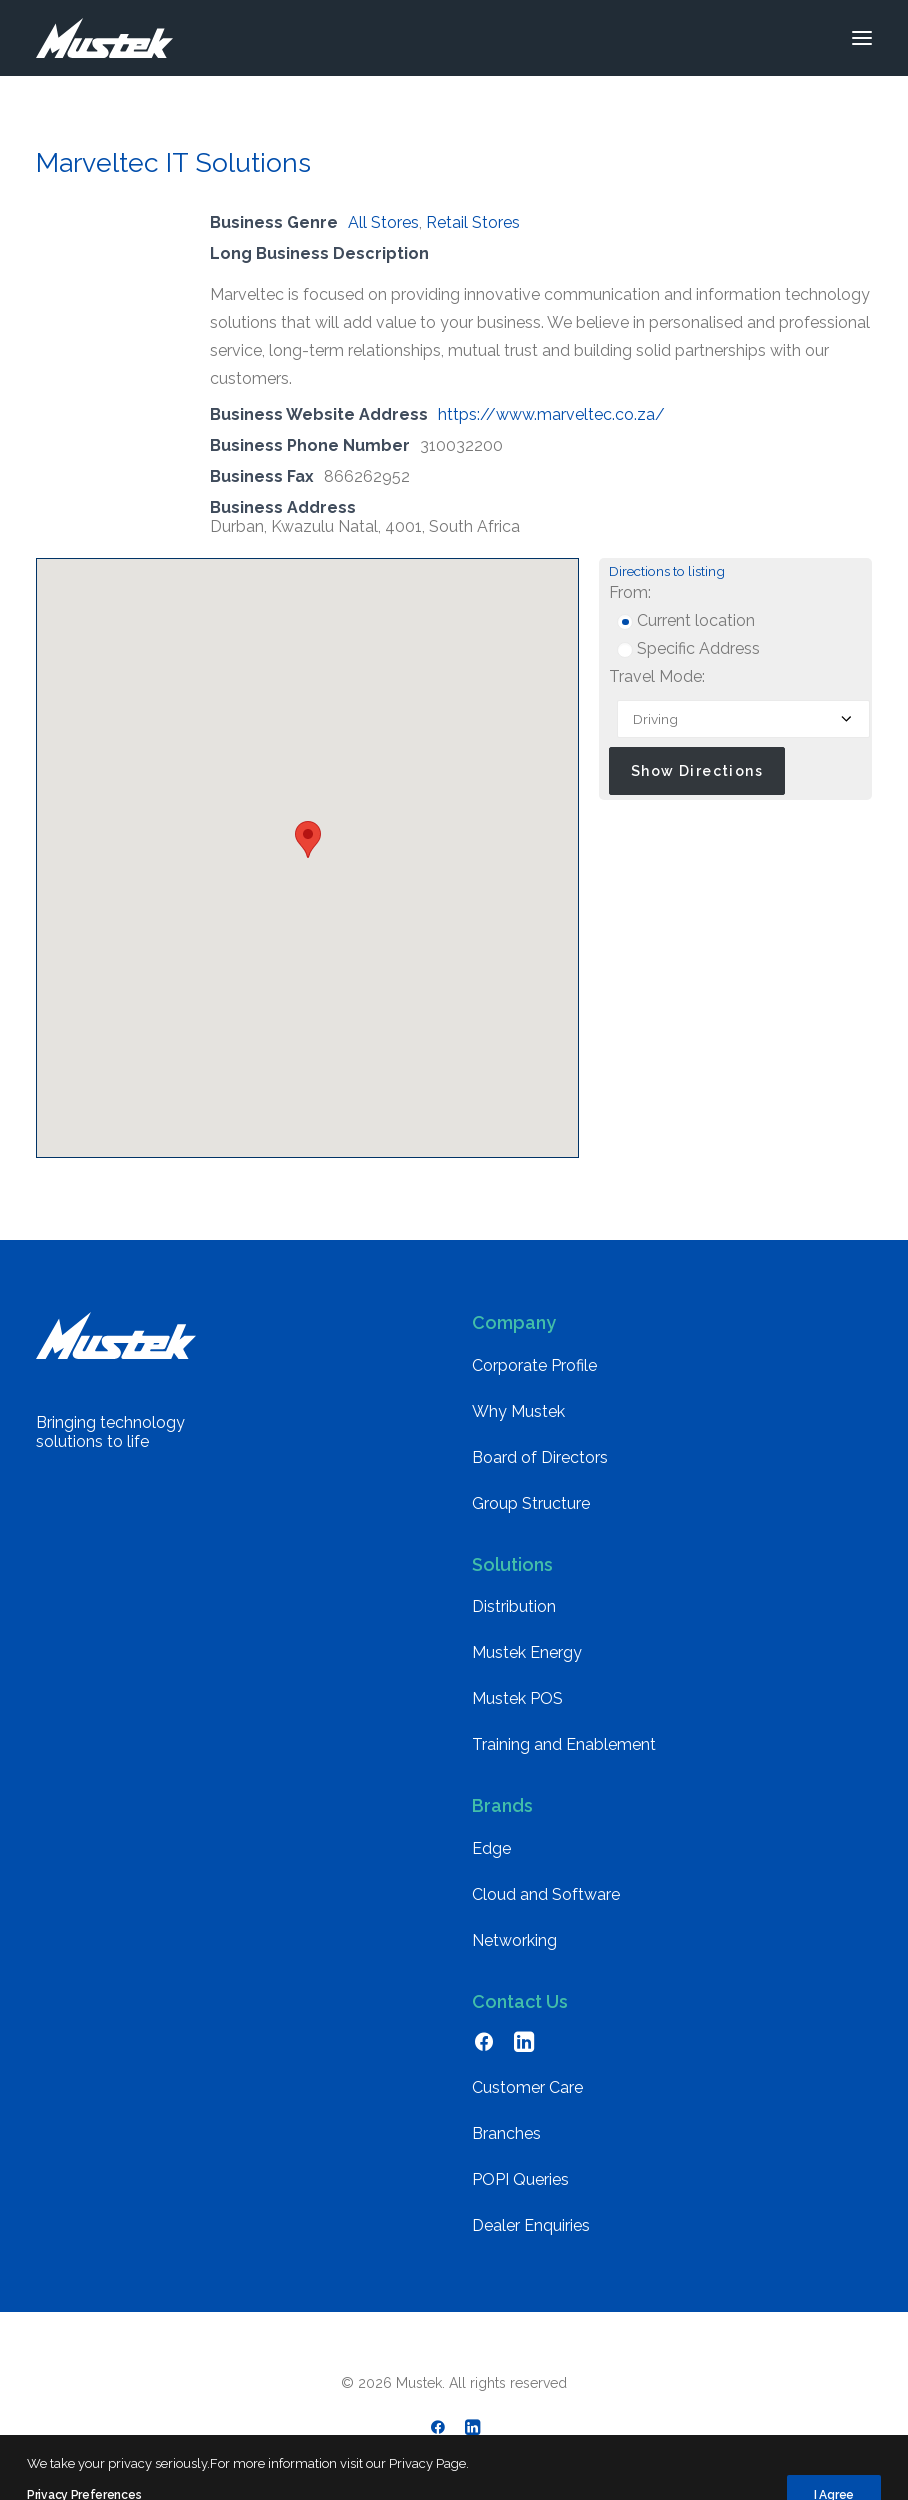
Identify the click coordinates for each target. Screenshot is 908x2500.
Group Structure (531, 1503)
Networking (514, 1940)
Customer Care (527, 2087)
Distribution (514, 1606)
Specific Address (688, 648)
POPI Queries (520, 2179)
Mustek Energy (527, 1652)
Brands (502, 1805)
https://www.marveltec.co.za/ (551, 414)
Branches (506, 2133)
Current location (686, 620)
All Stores (383, 222)
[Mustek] (104, 38)
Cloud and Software (546, 1894)
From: (630, 592)
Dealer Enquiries (531, 2225)
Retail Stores (473, 222)
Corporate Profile (534, 1365)
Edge (491, 1848)
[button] (862, 38)
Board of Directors (540, 1457)
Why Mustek (518, 1411)
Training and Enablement (564, 1744)
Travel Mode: (657, 676)
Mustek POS (517, 1698)
